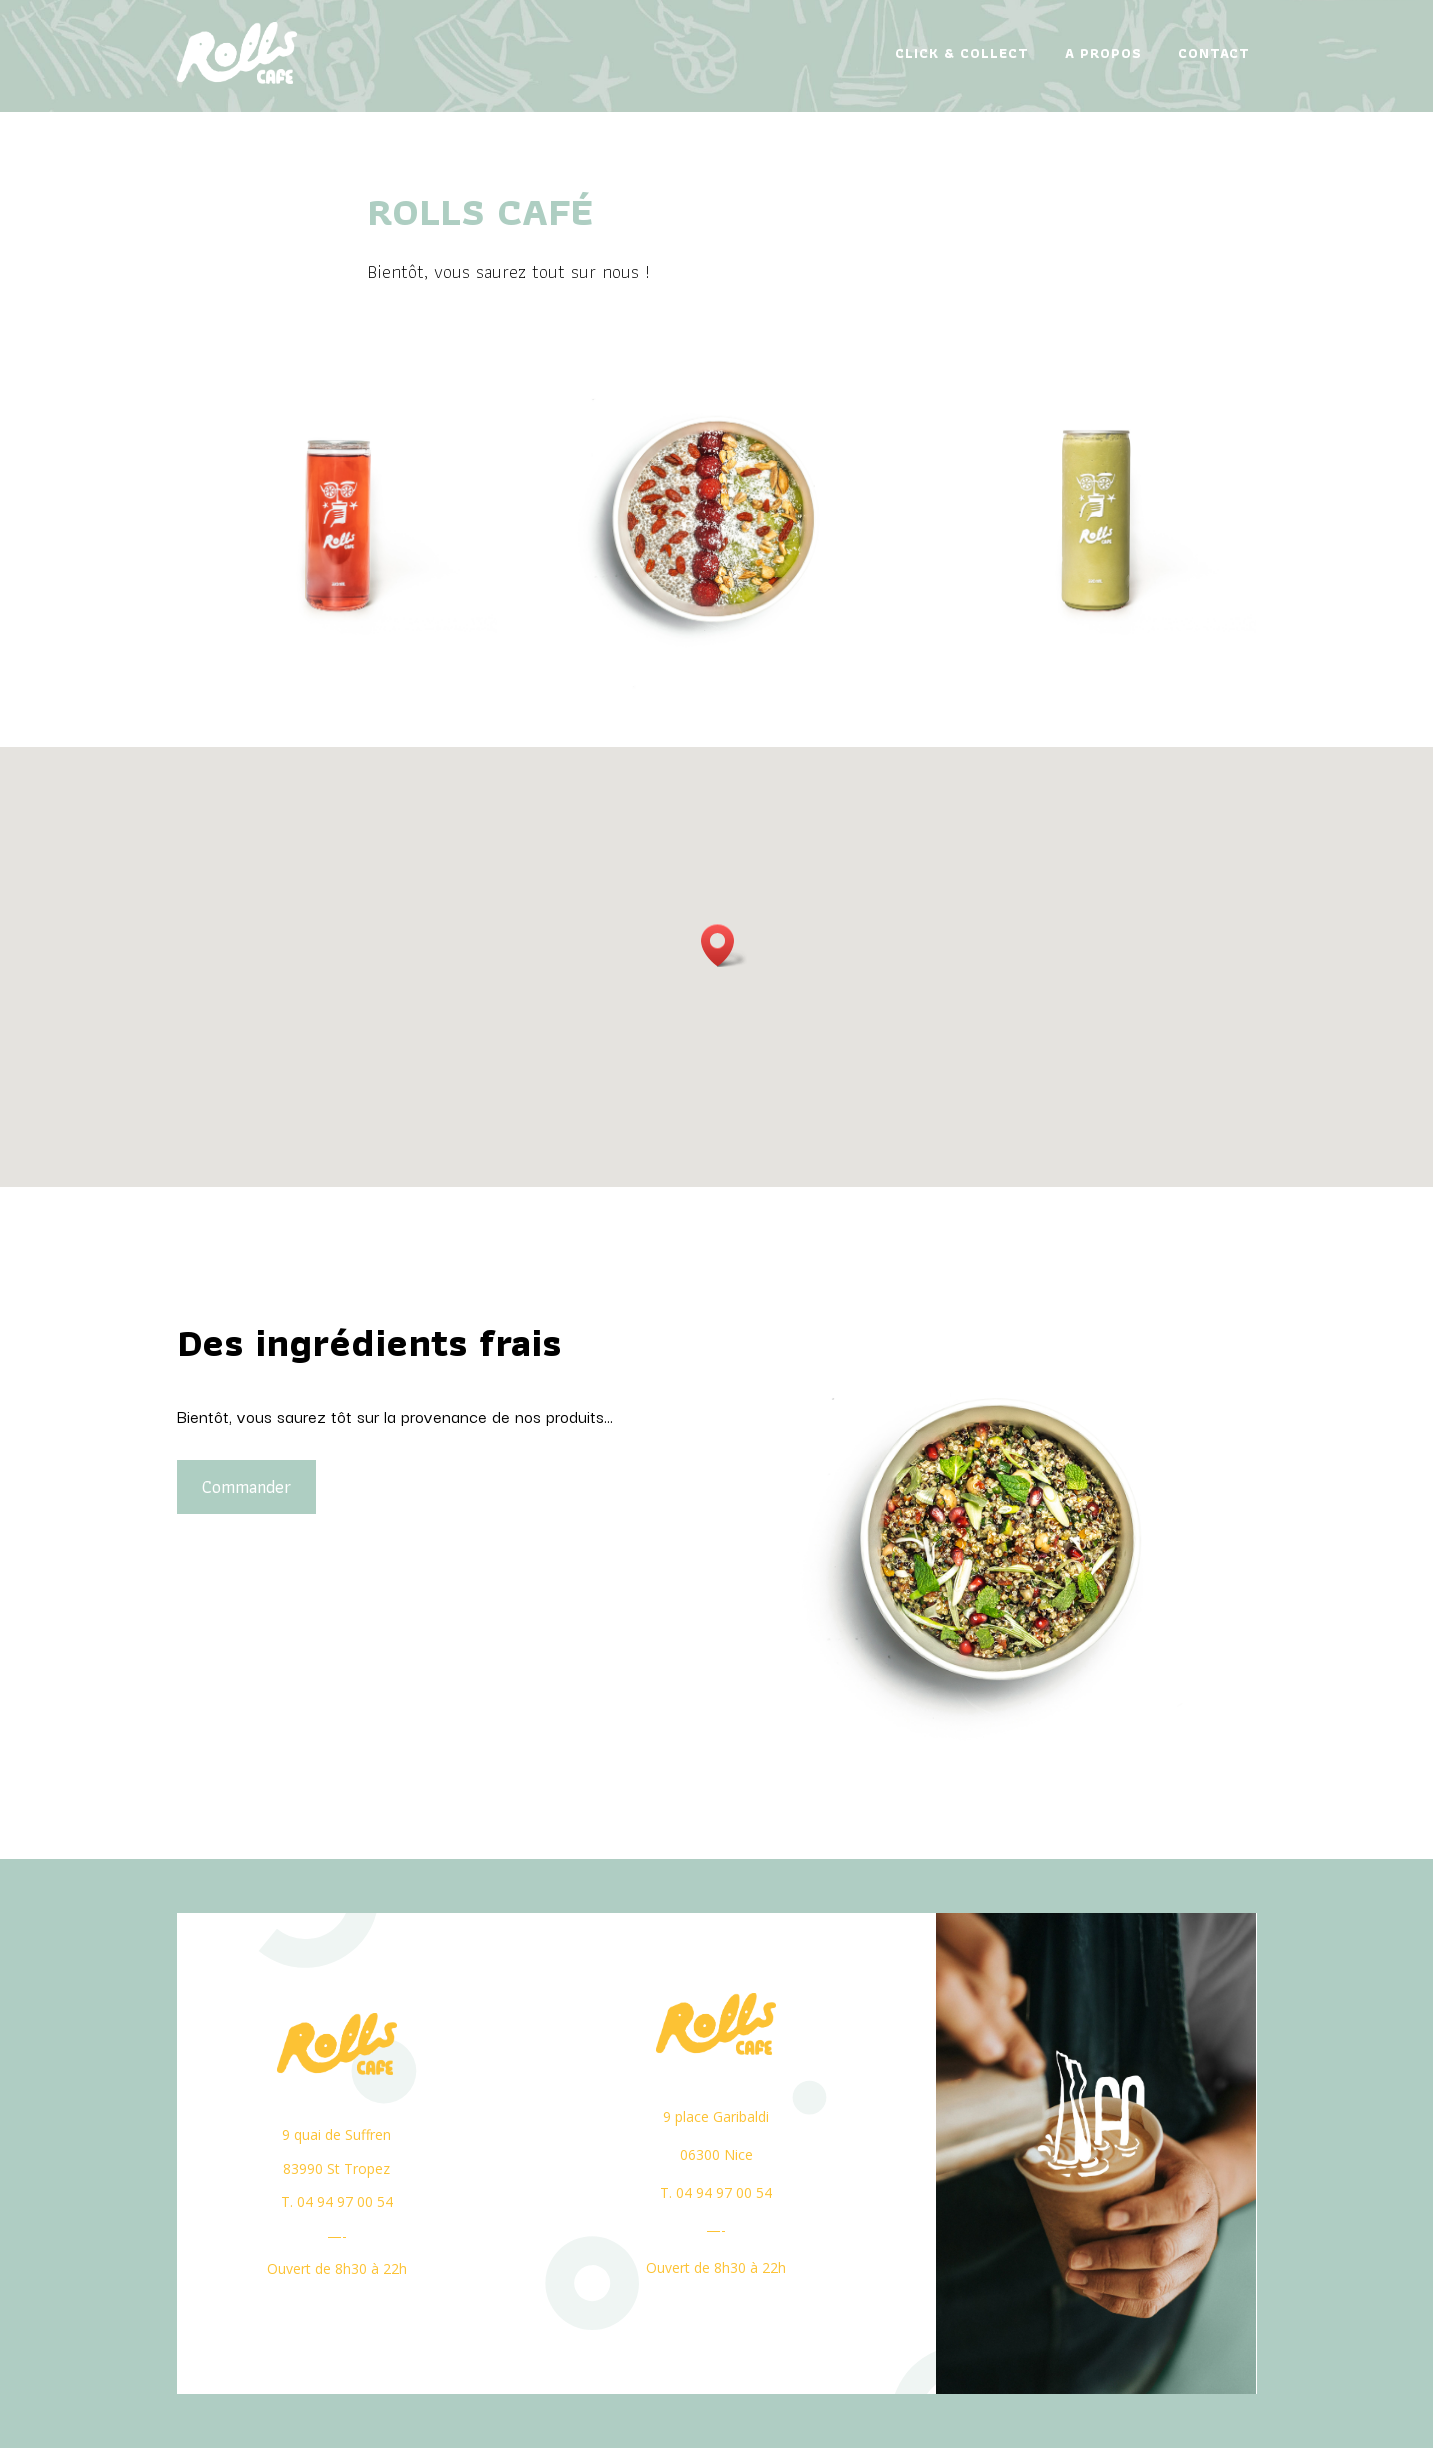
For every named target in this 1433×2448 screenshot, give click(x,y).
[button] (724, 945)
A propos (1103, 53)
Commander (223, 1486)
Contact (1214, 53)
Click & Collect (962, 53)
